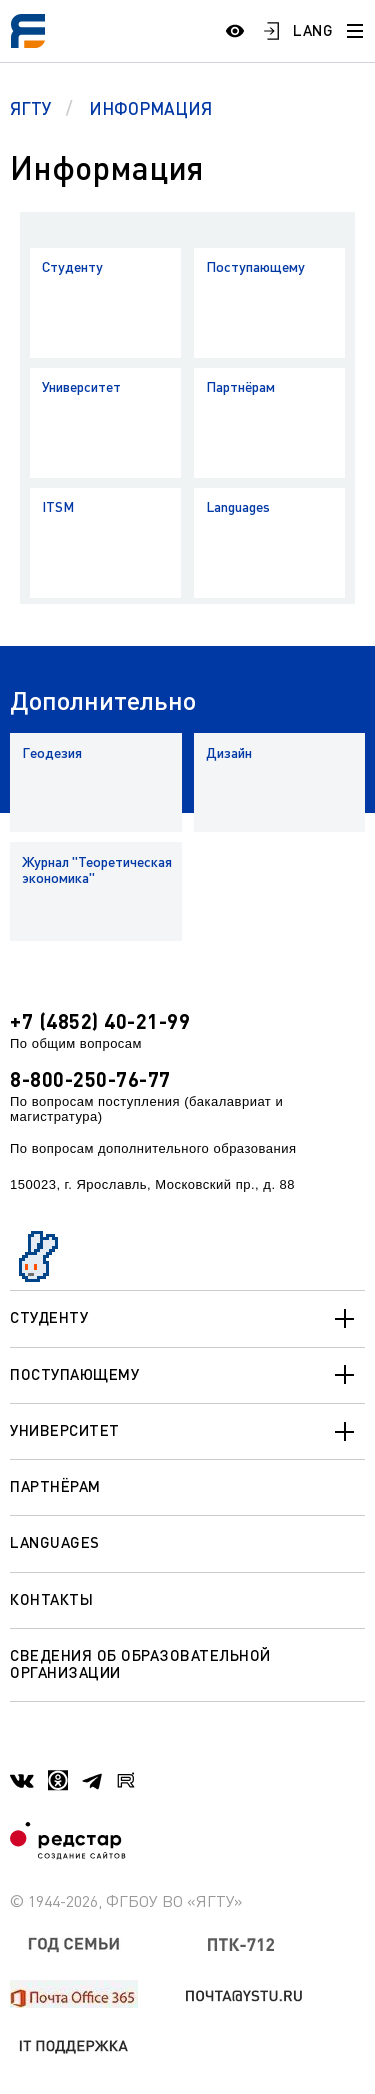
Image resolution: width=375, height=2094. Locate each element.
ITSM (58, 506)
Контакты (51, 1599)
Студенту (72, 266)
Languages (238, 506)
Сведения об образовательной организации (140, 1663)
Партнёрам (240, 386)
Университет (81, 386)
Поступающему (255, 266)
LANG (313, 30)
